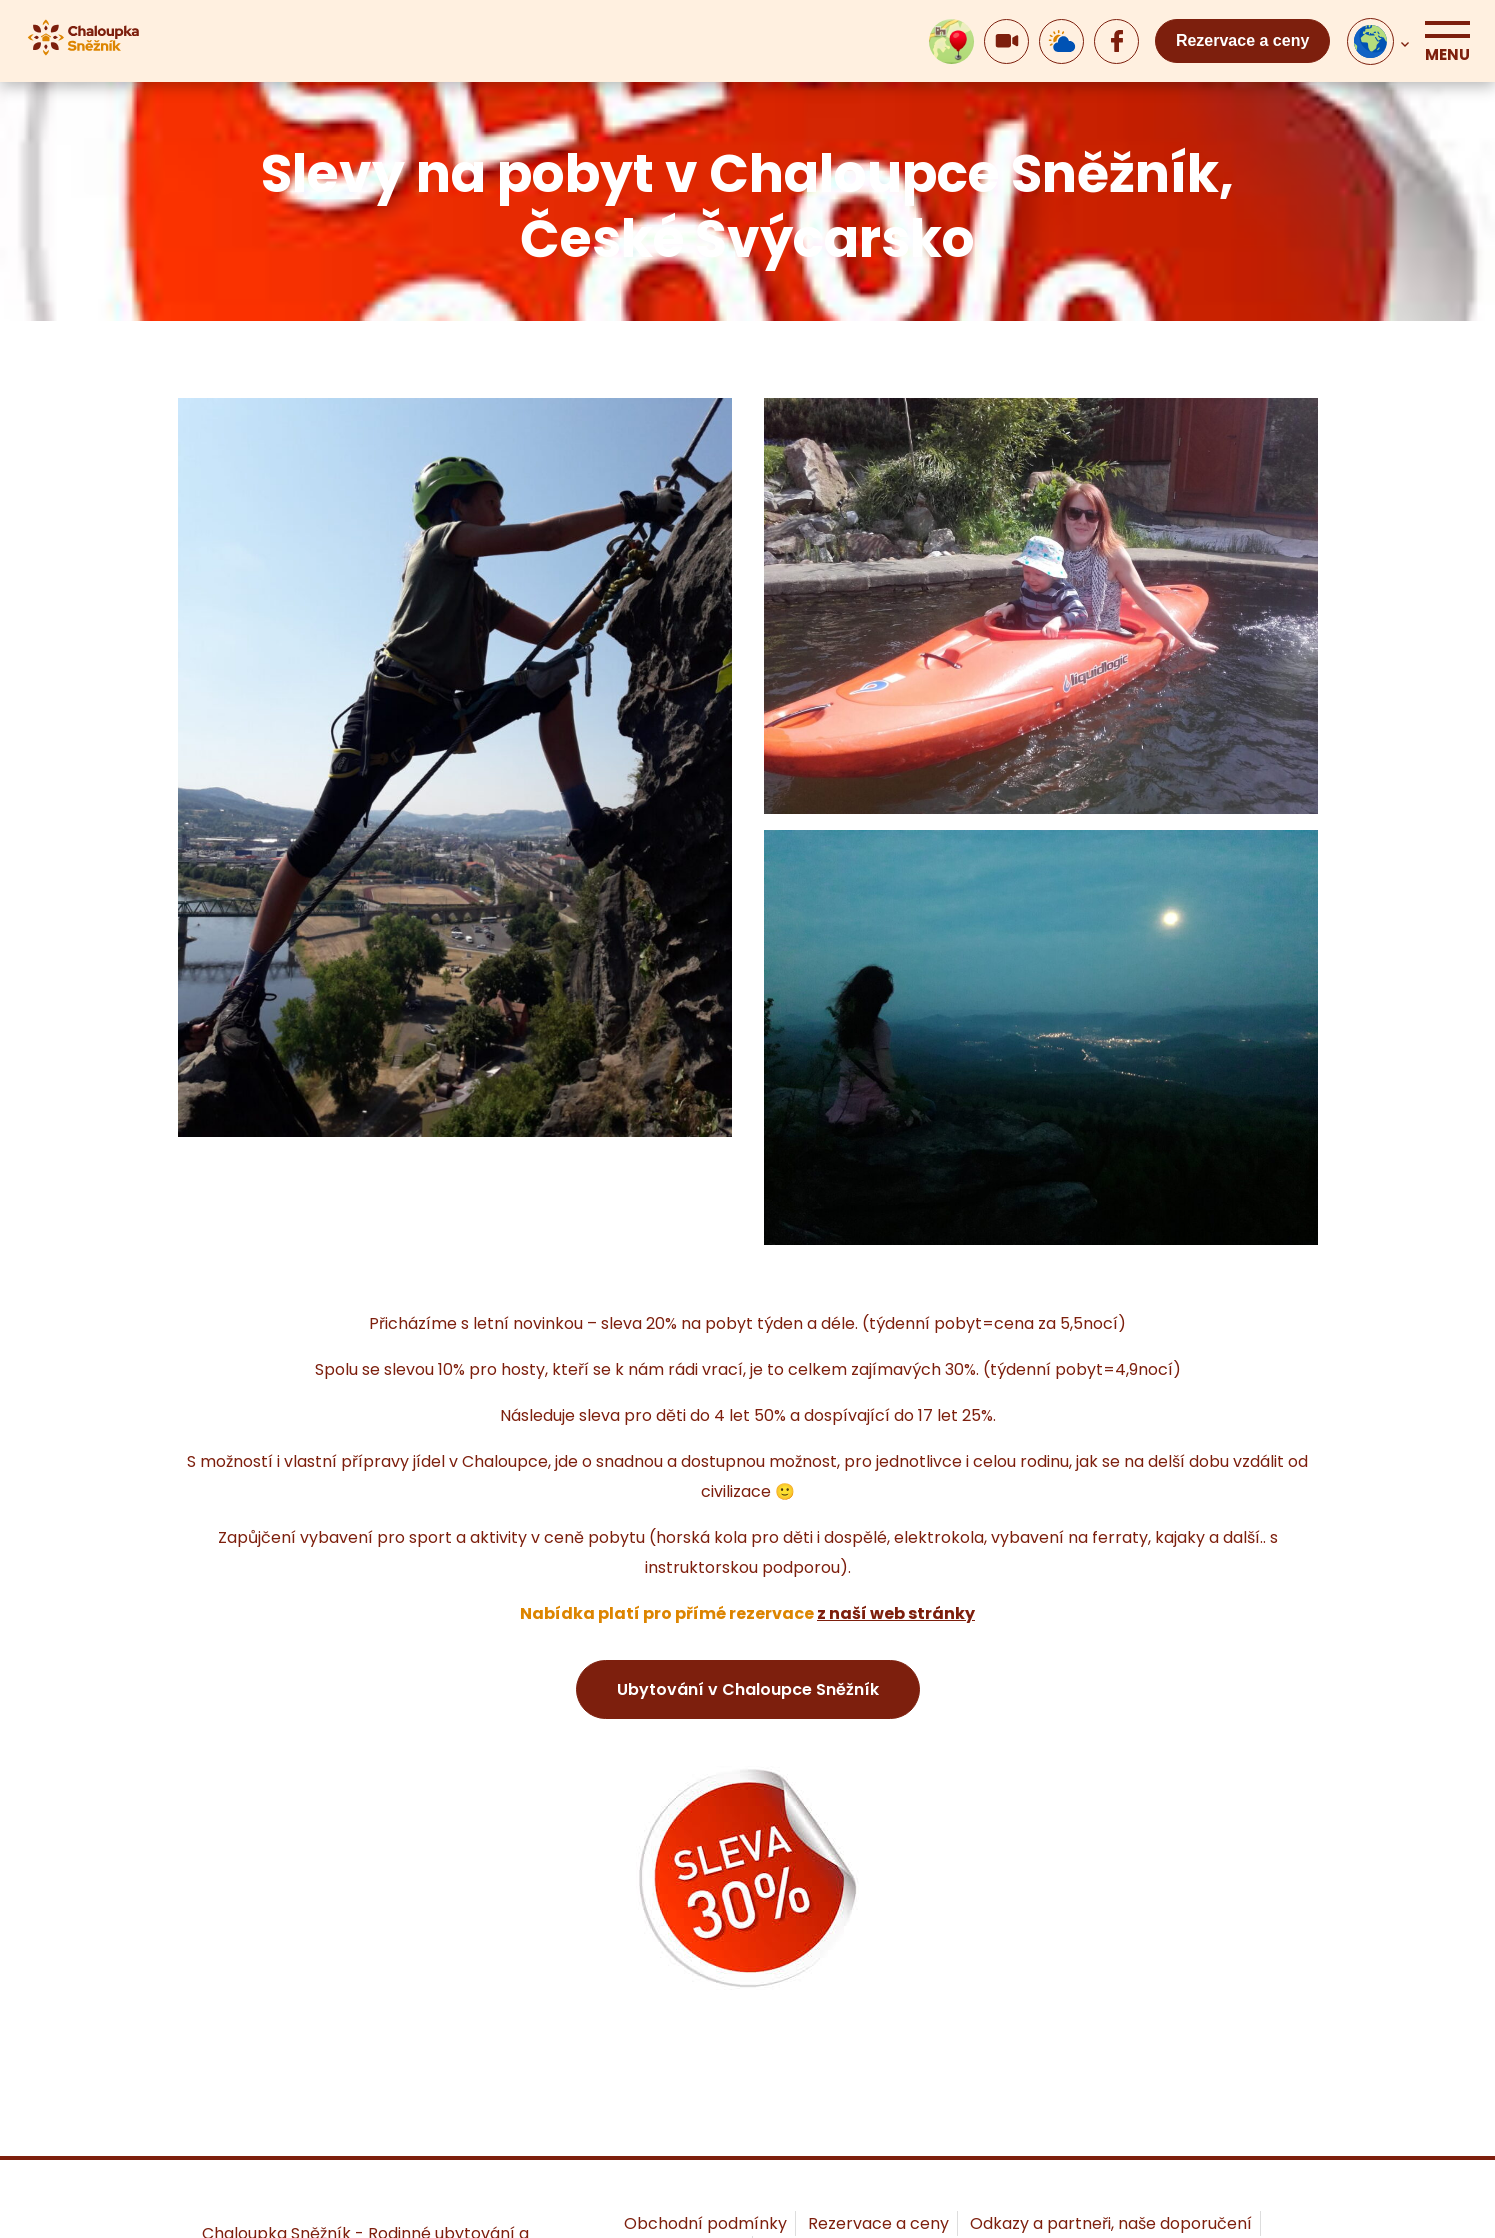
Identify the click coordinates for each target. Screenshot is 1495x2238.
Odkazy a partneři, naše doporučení (1111, 2223)
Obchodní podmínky (705, 2223)
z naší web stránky (896, 1613)
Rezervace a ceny (1242, 40)
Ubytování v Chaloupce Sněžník (748, 1689)
